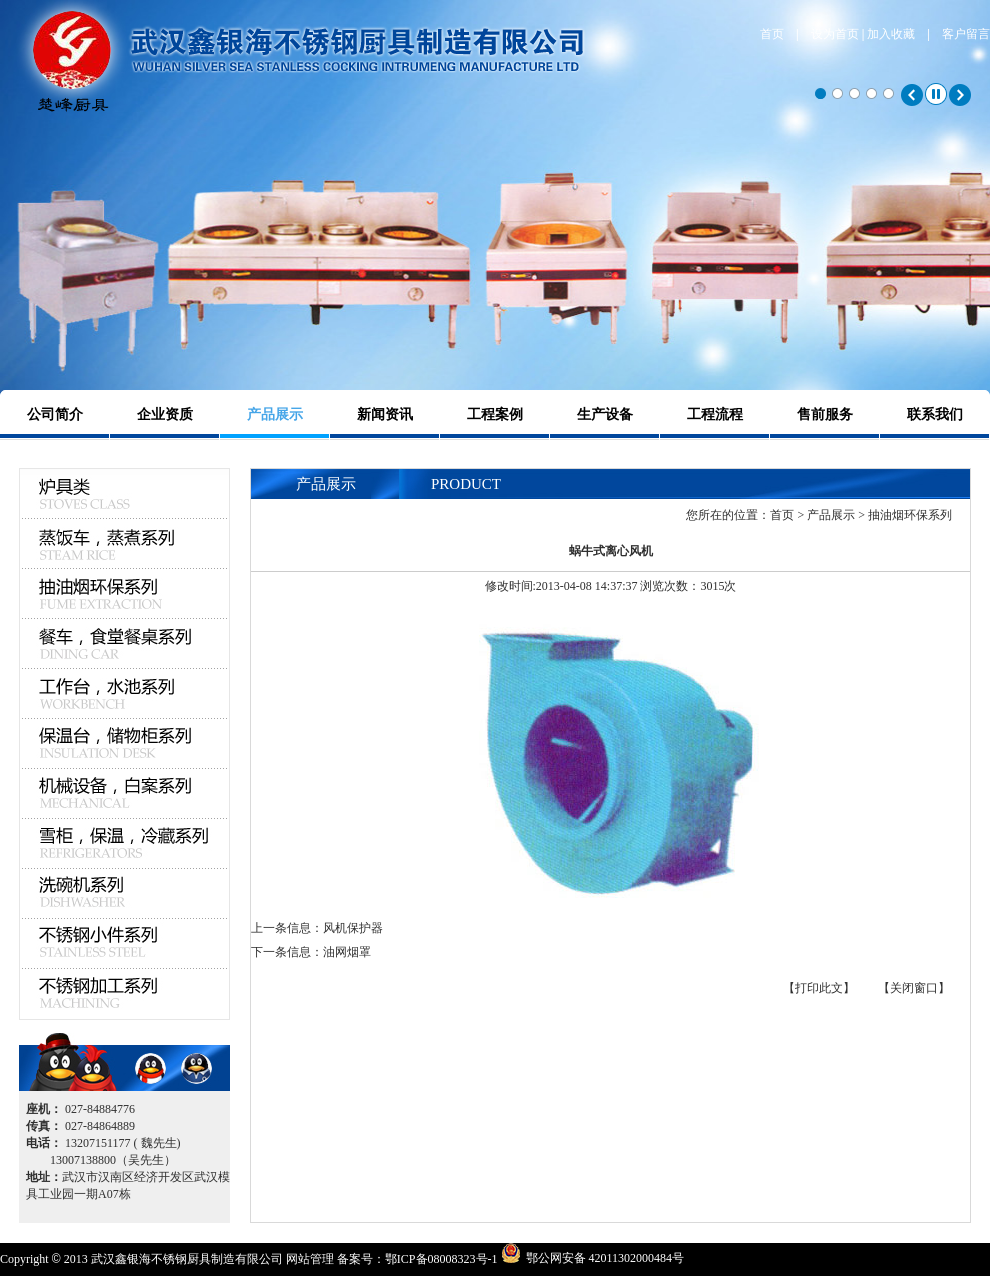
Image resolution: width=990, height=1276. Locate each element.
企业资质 (165, 414)
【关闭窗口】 (914, 988)
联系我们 (935, 414)
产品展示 (275, 414)
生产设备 (605, 414)
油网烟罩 (347, 952)
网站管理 (310, 1259)
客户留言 (966, 34)
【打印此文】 (819, 988)
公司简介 (55, 414)
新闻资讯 (385, 414)
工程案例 (495, 414)
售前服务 (825, 414)
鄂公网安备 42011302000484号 (605, 1257)
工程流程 (715, 414)
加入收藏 (891, 34)
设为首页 (835, 34)
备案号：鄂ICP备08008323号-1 (417, 1259)
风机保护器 (353, 928)
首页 (772, 34)
